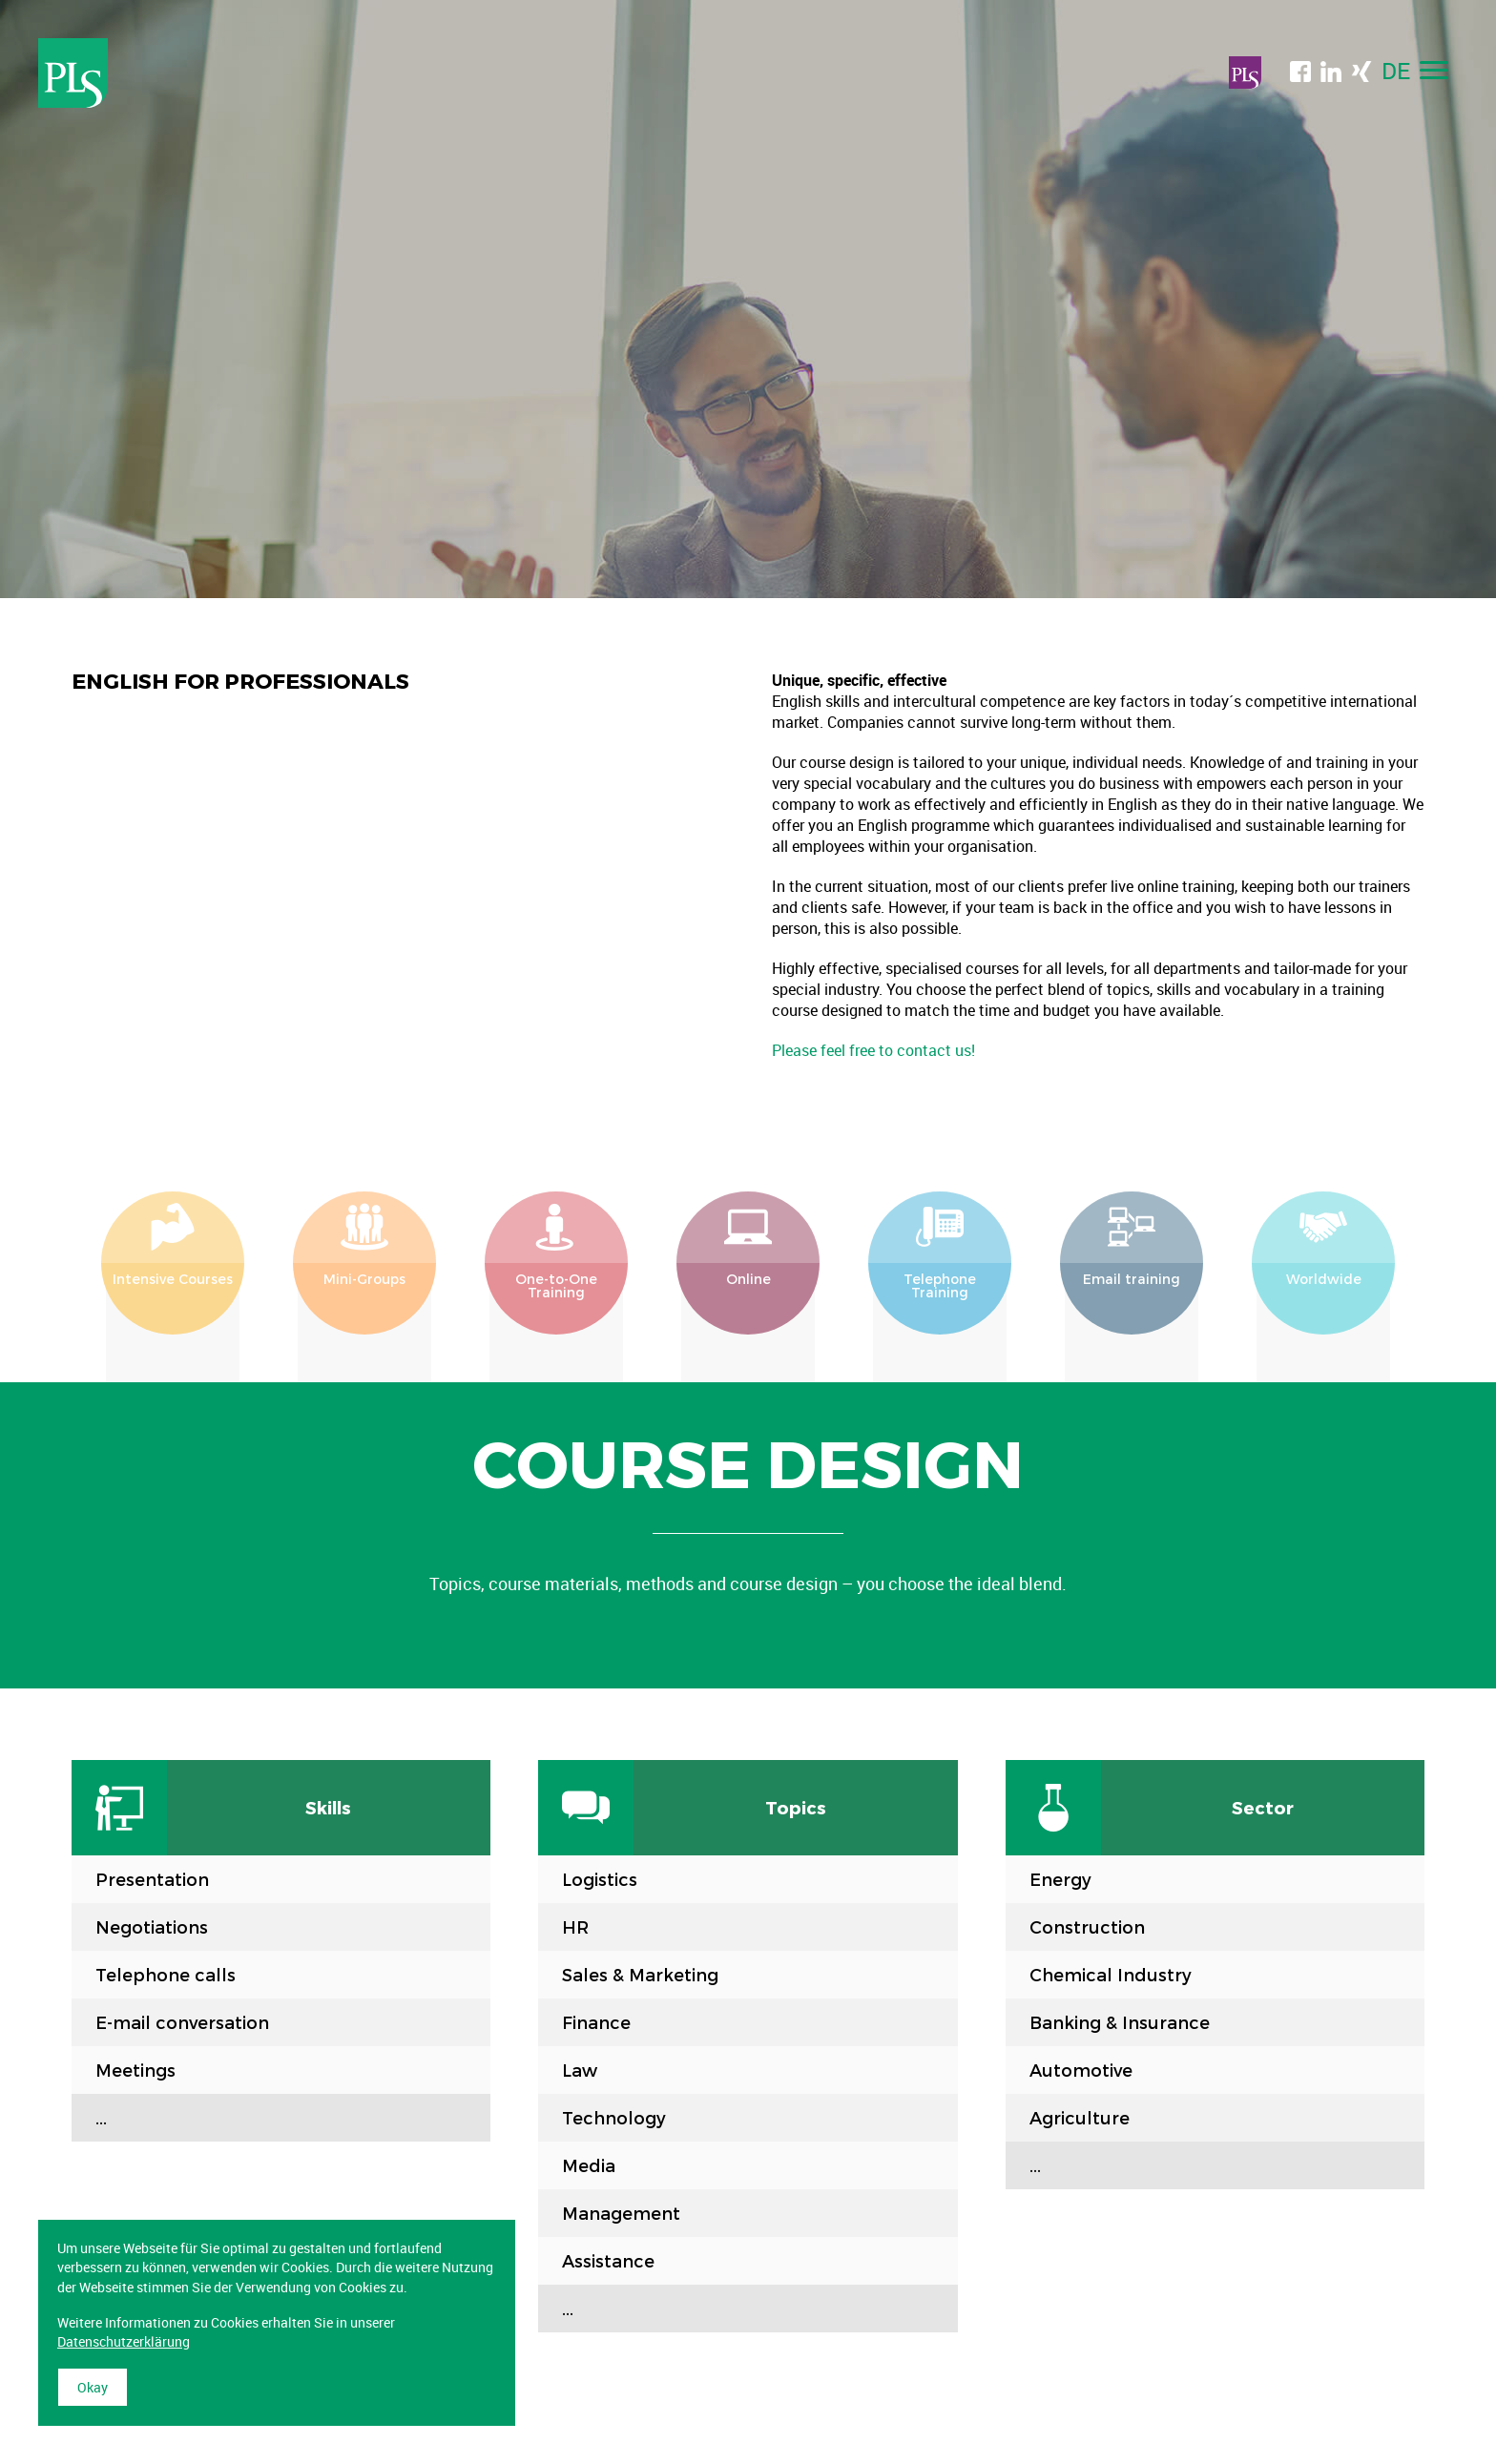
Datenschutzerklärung (123, 2341)
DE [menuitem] (1396, 70)
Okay (92, 2387)
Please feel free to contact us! (873, 1050)
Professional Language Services (73, 73)
